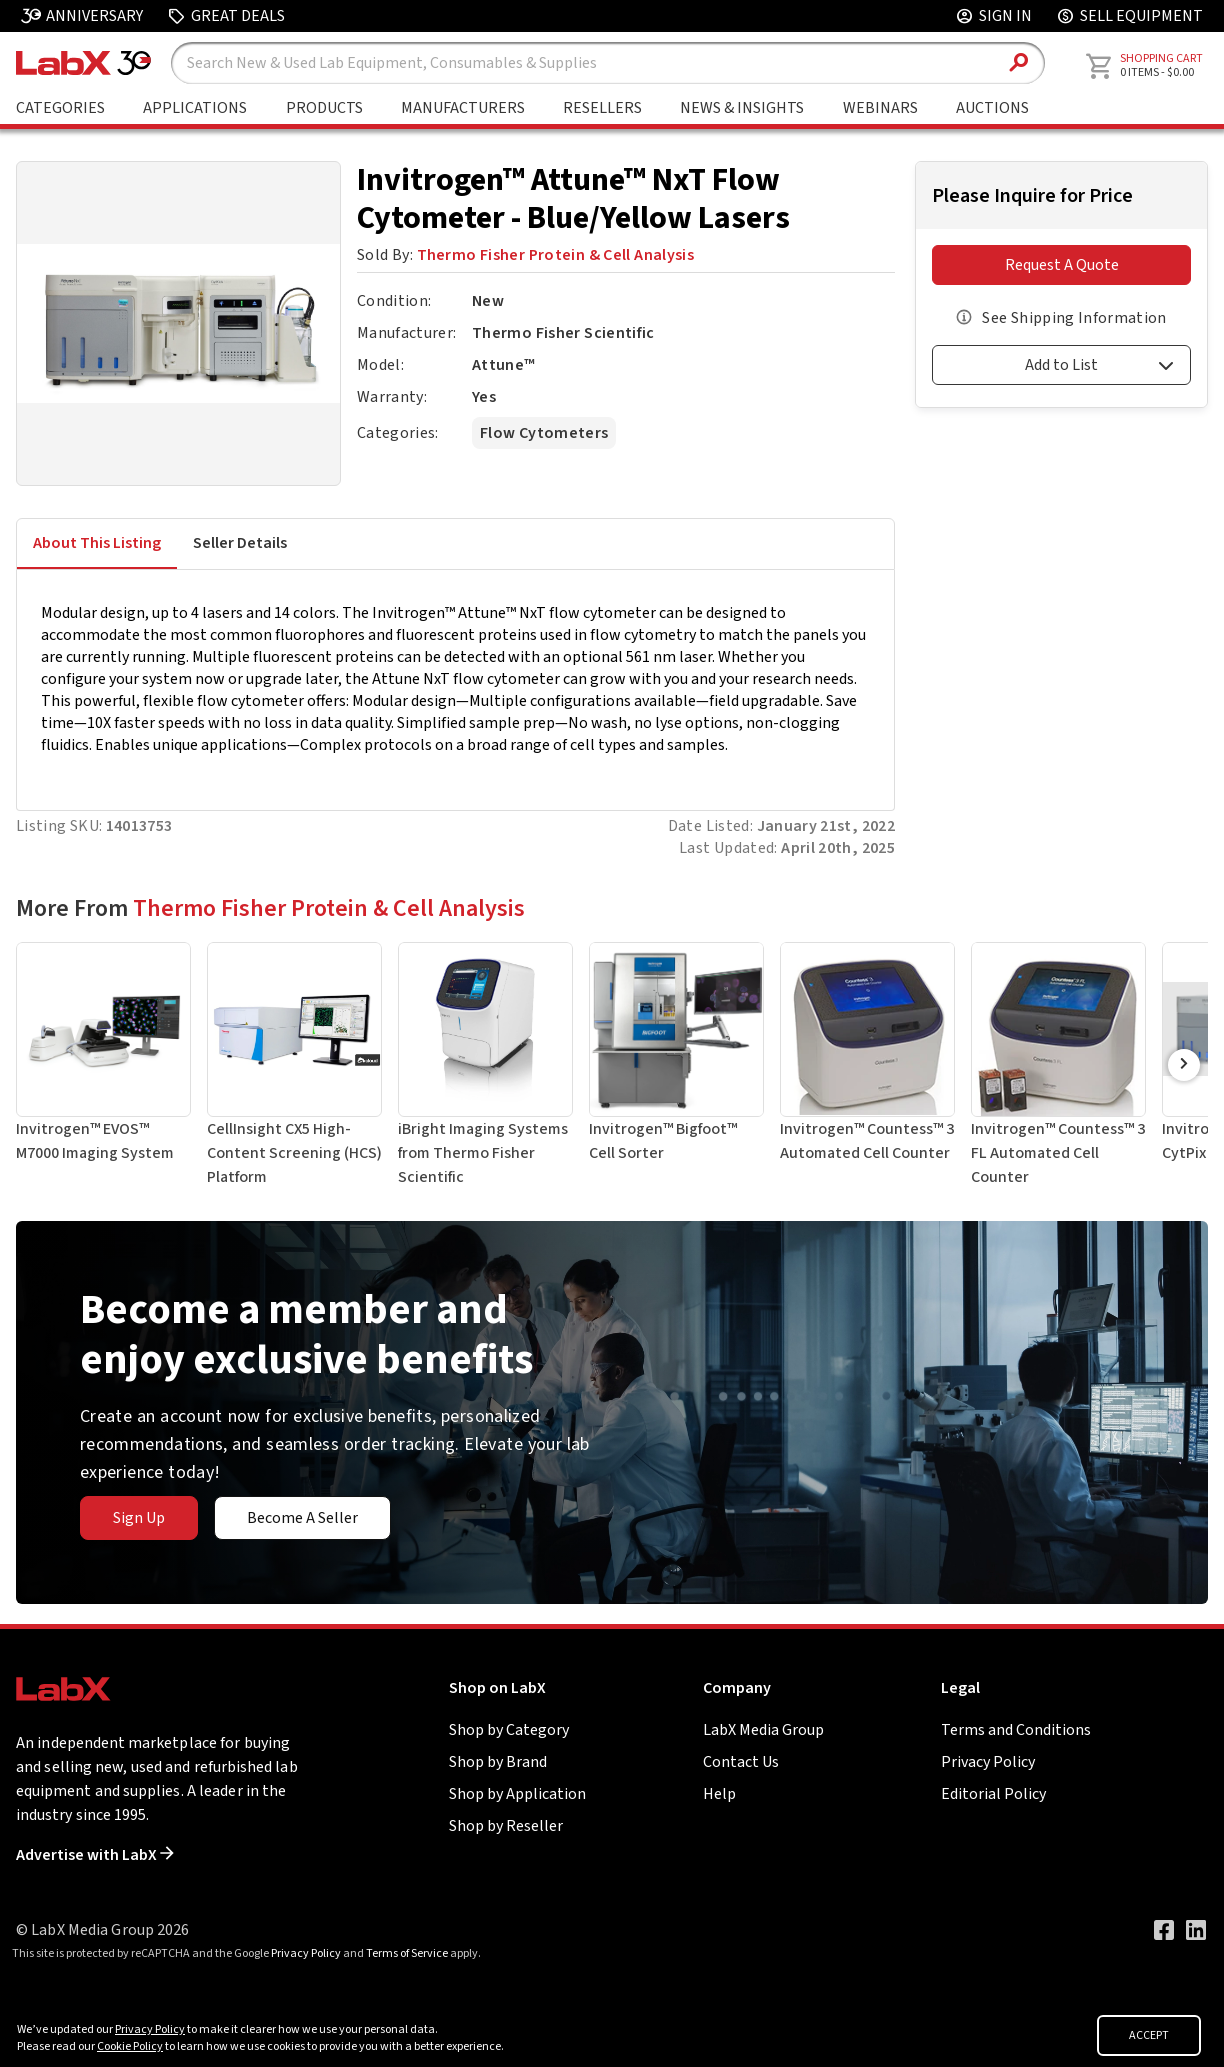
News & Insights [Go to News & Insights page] (742, 108)
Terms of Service (407, 1953)
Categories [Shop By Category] (60, 108)
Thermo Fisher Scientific (563, 333)
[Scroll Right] (1184, 1065)
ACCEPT (1149, 2035)
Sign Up (139, 1518)
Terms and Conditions (1016, 1730)
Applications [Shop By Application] (195, 108)
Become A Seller (302, 1518)
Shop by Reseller (506, 1826)
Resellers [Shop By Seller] (602, 108)
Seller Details (240, 543)
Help (719, 1794)
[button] (1061, 368)
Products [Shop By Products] (324, 108)
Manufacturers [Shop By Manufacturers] (463, 108)
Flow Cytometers (544, 433)
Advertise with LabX (95, 1855)
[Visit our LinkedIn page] (1196, 1930)
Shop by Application (517, 1794)
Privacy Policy (988, 1762)
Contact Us (741, 1762)
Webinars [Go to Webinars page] (880, 108)
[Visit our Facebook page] (1164, 1930)
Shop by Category (509, 1730)
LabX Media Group (763, 1730)
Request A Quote (1062, 265)
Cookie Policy (130, 2046)
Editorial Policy (993, 1794)
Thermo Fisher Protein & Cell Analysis (555, 255)
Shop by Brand (498, 1762)
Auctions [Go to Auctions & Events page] (992, 108)
